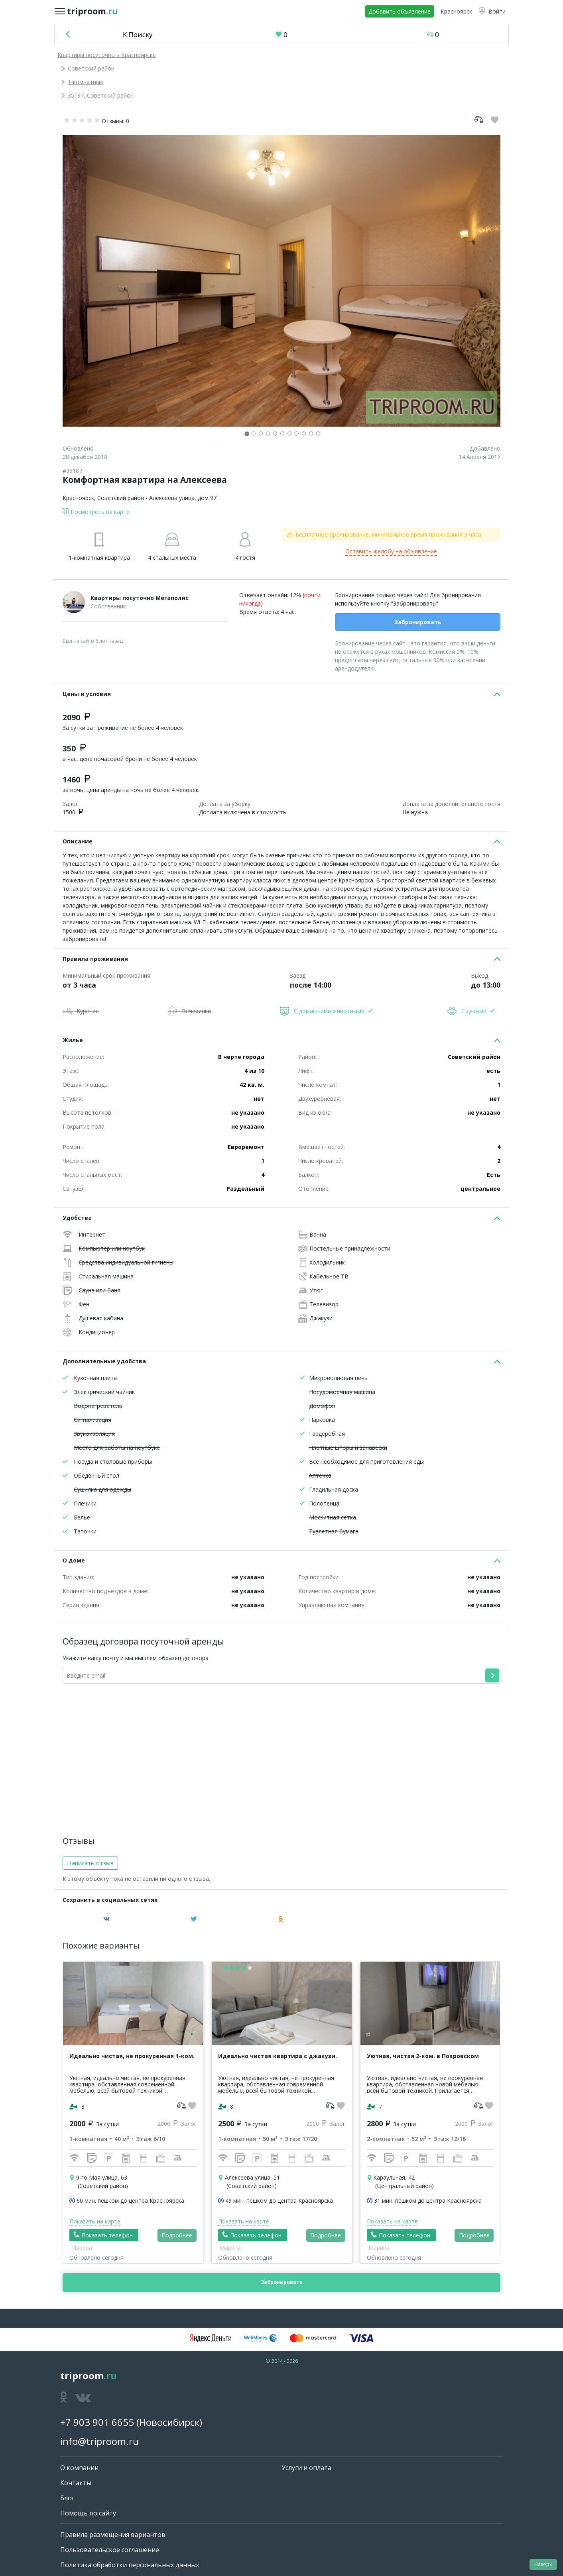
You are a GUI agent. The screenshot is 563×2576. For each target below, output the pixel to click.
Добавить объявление (399, 11)
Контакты (75, 2482)
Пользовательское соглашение (109, 2549)
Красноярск (78, 498)
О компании (79, 2467)
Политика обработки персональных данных (129, 2564)
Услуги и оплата (306, 2467)
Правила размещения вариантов (112, 2534)
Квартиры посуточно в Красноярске (106, 55)
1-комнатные (85, 82)
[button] (492, 11)
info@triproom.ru (99, 2441)
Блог (67, 2498)
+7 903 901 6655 (97, 2422)
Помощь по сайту (88, 2513)
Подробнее (176, 2235)
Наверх (543, 2564)
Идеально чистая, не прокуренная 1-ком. (132, 2056)
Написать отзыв (90, 1863)
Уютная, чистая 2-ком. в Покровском (423, 2056)
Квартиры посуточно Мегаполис (140, 598)
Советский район (91, 68)
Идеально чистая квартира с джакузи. (277, 2056)
